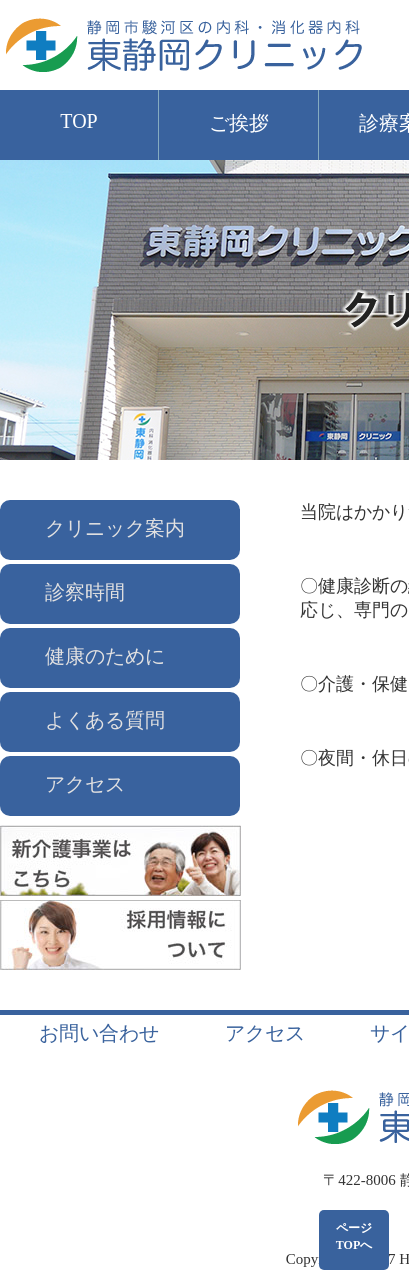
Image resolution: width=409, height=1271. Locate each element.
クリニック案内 (115, 528)
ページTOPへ (354, 1236)
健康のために (105, 656)
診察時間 (85, 592)
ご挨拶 (239, 123)
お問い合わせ (99, 1033)
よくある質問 (105, 720)
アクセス (85, 784)
